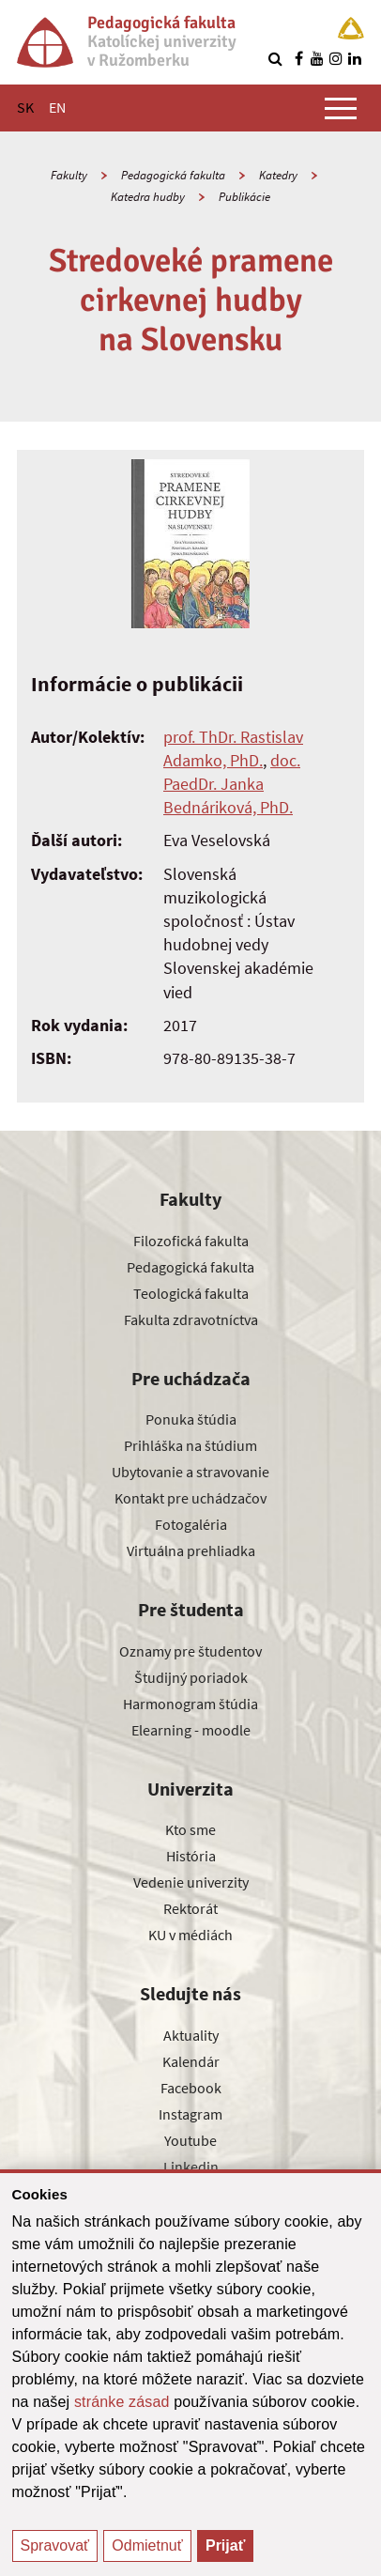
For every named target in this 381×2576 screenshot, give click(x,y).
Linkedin (191, 2166)
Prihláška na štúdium (190, 1445)
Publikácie (244, 197)
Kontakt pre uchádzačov (190, 1498)
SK (25, 107)
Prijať (225, 2545)
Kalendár (191, 2061)
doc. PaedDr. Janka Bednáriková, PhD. (231, 783)
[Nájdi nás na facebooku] (298, 58)
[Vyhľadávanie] (275, 58)
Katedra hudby (148, 197)
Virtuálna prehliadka (191, 1550)
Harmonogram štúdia (190, 1703)
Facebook (190, 2087)
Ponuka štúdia (190, 1419)
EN (57, 107)
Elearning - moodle (191, 1729)
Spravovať (55, 2545)
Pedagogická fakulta (173, 175)
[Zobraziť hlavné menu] (340, 108)
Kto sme (190, 1829)
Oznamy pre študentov (190, 1651)
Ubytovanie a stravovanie (190, 1471)
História (191, 1855)
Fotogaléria (191, 1524)
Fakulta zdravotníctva (191, 1319)
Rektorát (190, 1908)
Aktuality (191, 2035)
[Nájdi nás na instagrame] (336, 58)
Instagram (190, 2114)
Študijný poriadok (191, 1677)
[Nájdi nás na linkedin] (354, 58)
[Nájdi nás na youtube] (317, 58)
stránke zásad (122, 2402)
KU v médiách (190, 1934)
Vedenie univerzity (191, 1882)
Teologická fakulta (191, 1293)
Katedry (278, 175)
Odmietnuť (147, 2545)
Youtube (190, 2140)
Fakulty (69, 175)
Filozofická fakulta (191, 1240)
